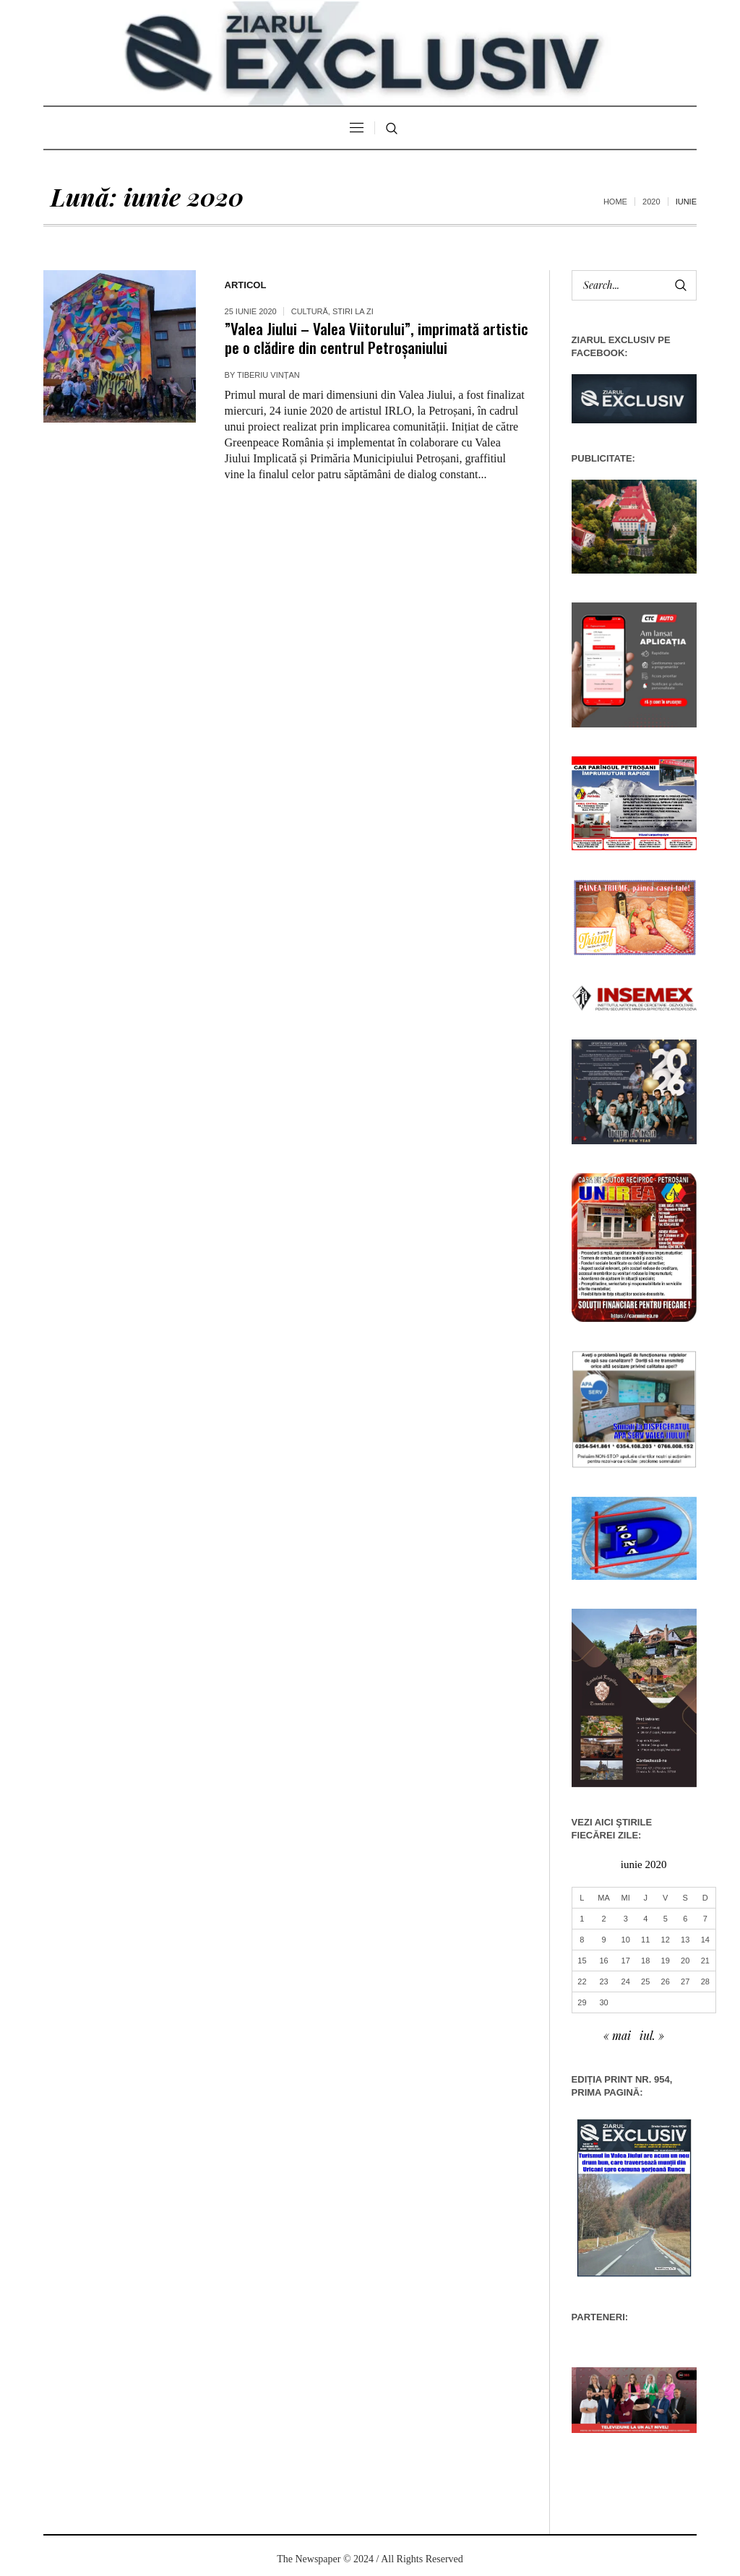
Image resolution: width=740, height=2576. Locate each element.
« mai (617, 2035)
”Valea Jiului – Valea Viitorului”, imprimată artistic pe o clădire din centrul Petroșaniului (376, 337)
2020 (651, 201)
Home (615, 201)
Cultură (309, 311)
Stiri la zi (353, 311)
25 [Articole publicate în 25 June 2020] (645, 1981)
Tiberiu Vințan (268, 375)
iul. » (652, 2035)
